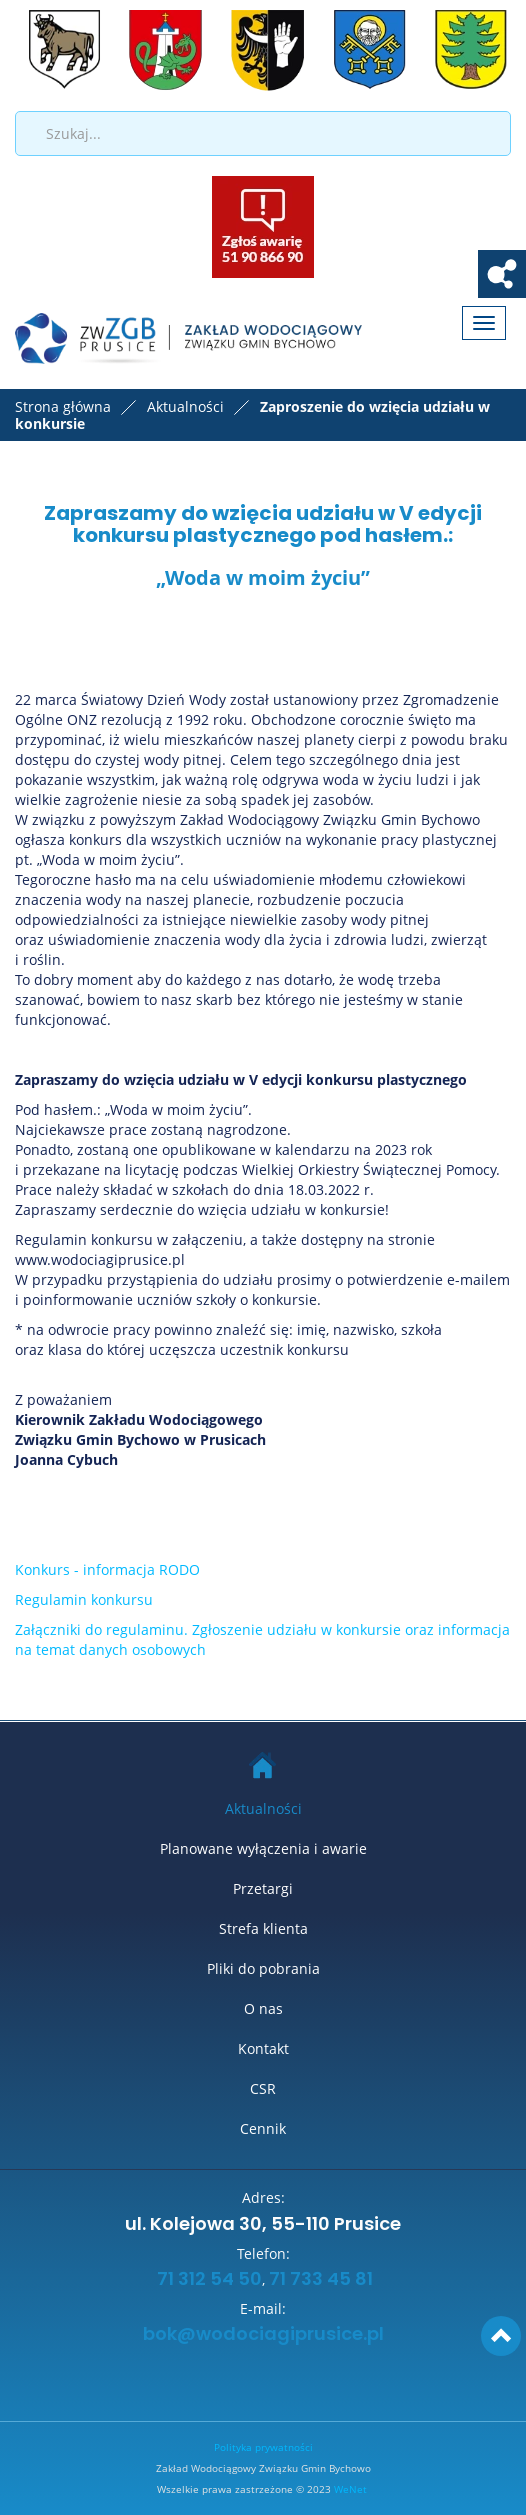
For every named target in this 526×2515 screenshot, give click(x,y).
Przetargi (263, 1888)
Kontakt (263, 2048)
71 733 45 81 (321, 2280)
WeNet (350, 2489)
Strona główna (63, 406)
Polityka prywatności (263, 2447)
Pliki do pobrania (263, 1968)
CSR (263, 2088)
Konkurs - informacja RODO (107, 1569)
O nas (263, 2008)
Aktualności (263, 1808)
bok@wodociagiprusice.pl (263, 2335)
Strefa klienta (263, 1928)
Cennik (263, 2128)
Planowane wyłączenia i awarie (263, 1848)
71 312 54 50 (207, 2280)
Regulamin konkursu (84, 1599)
